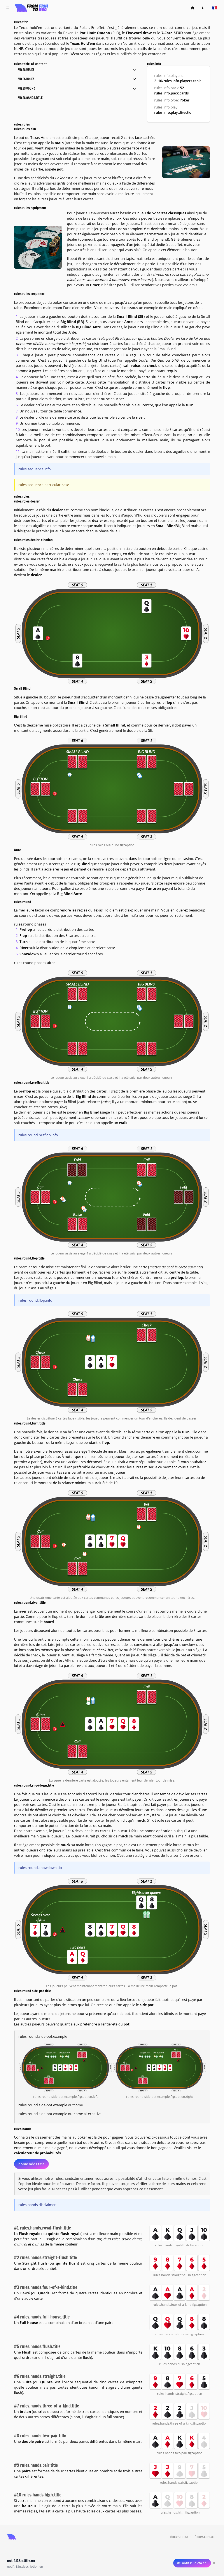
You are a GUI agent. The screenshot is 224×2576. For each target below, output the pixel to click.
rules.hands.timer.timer (74, 2178)
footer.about (179, 2537)
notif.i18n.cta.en (192, 2563)
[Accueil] (193, 8)
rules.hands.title (30, 98)
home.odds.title (31, 2164)
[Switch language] (214, 8)
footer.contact (204, 2537)
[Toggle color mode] (203, 8)
